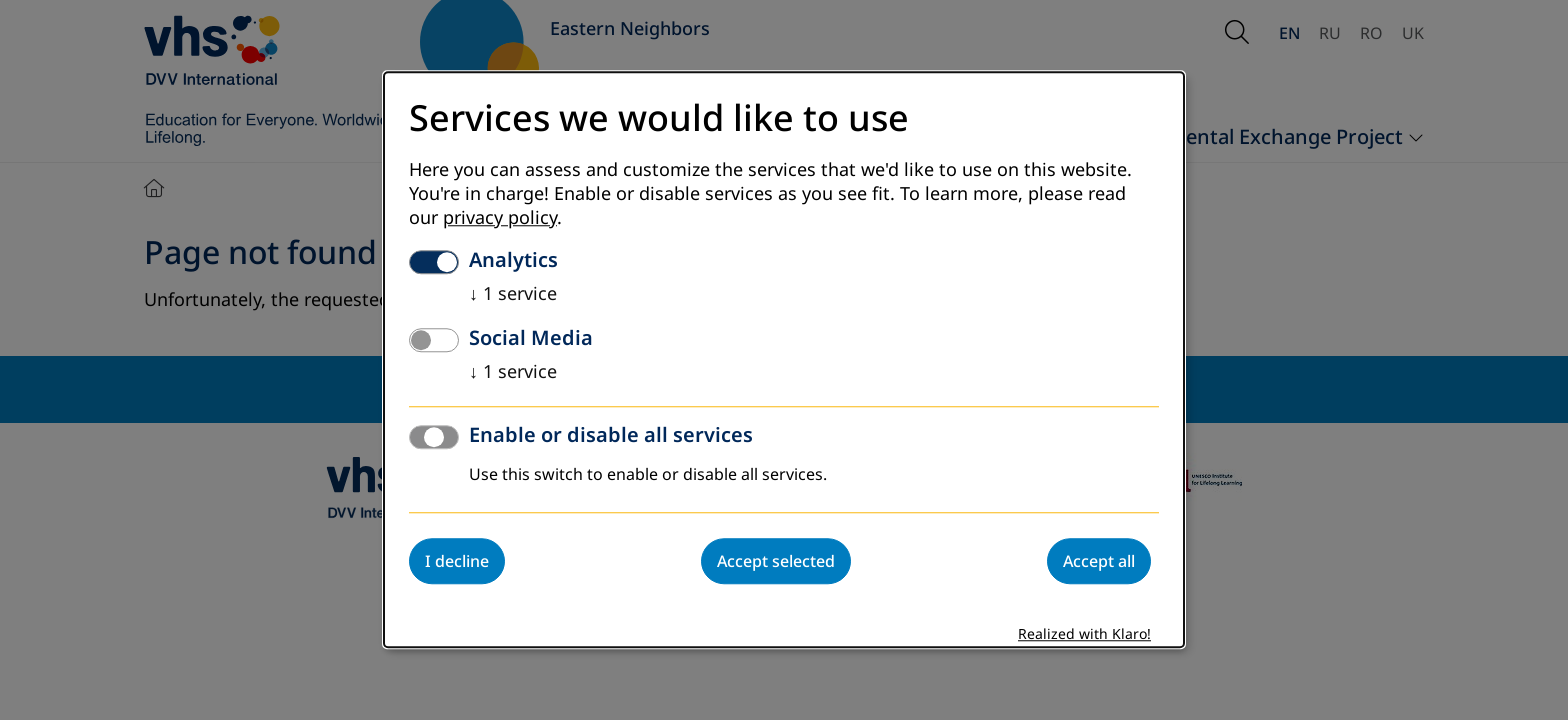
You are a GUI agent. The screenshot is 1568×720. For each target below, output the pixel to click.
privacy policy (500, 219)
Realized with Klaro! (1084, 635)
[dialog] (784, 359)
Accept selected (776, 562)
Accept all (1099, 562)
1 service (513, 295)
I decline (457, 562)
